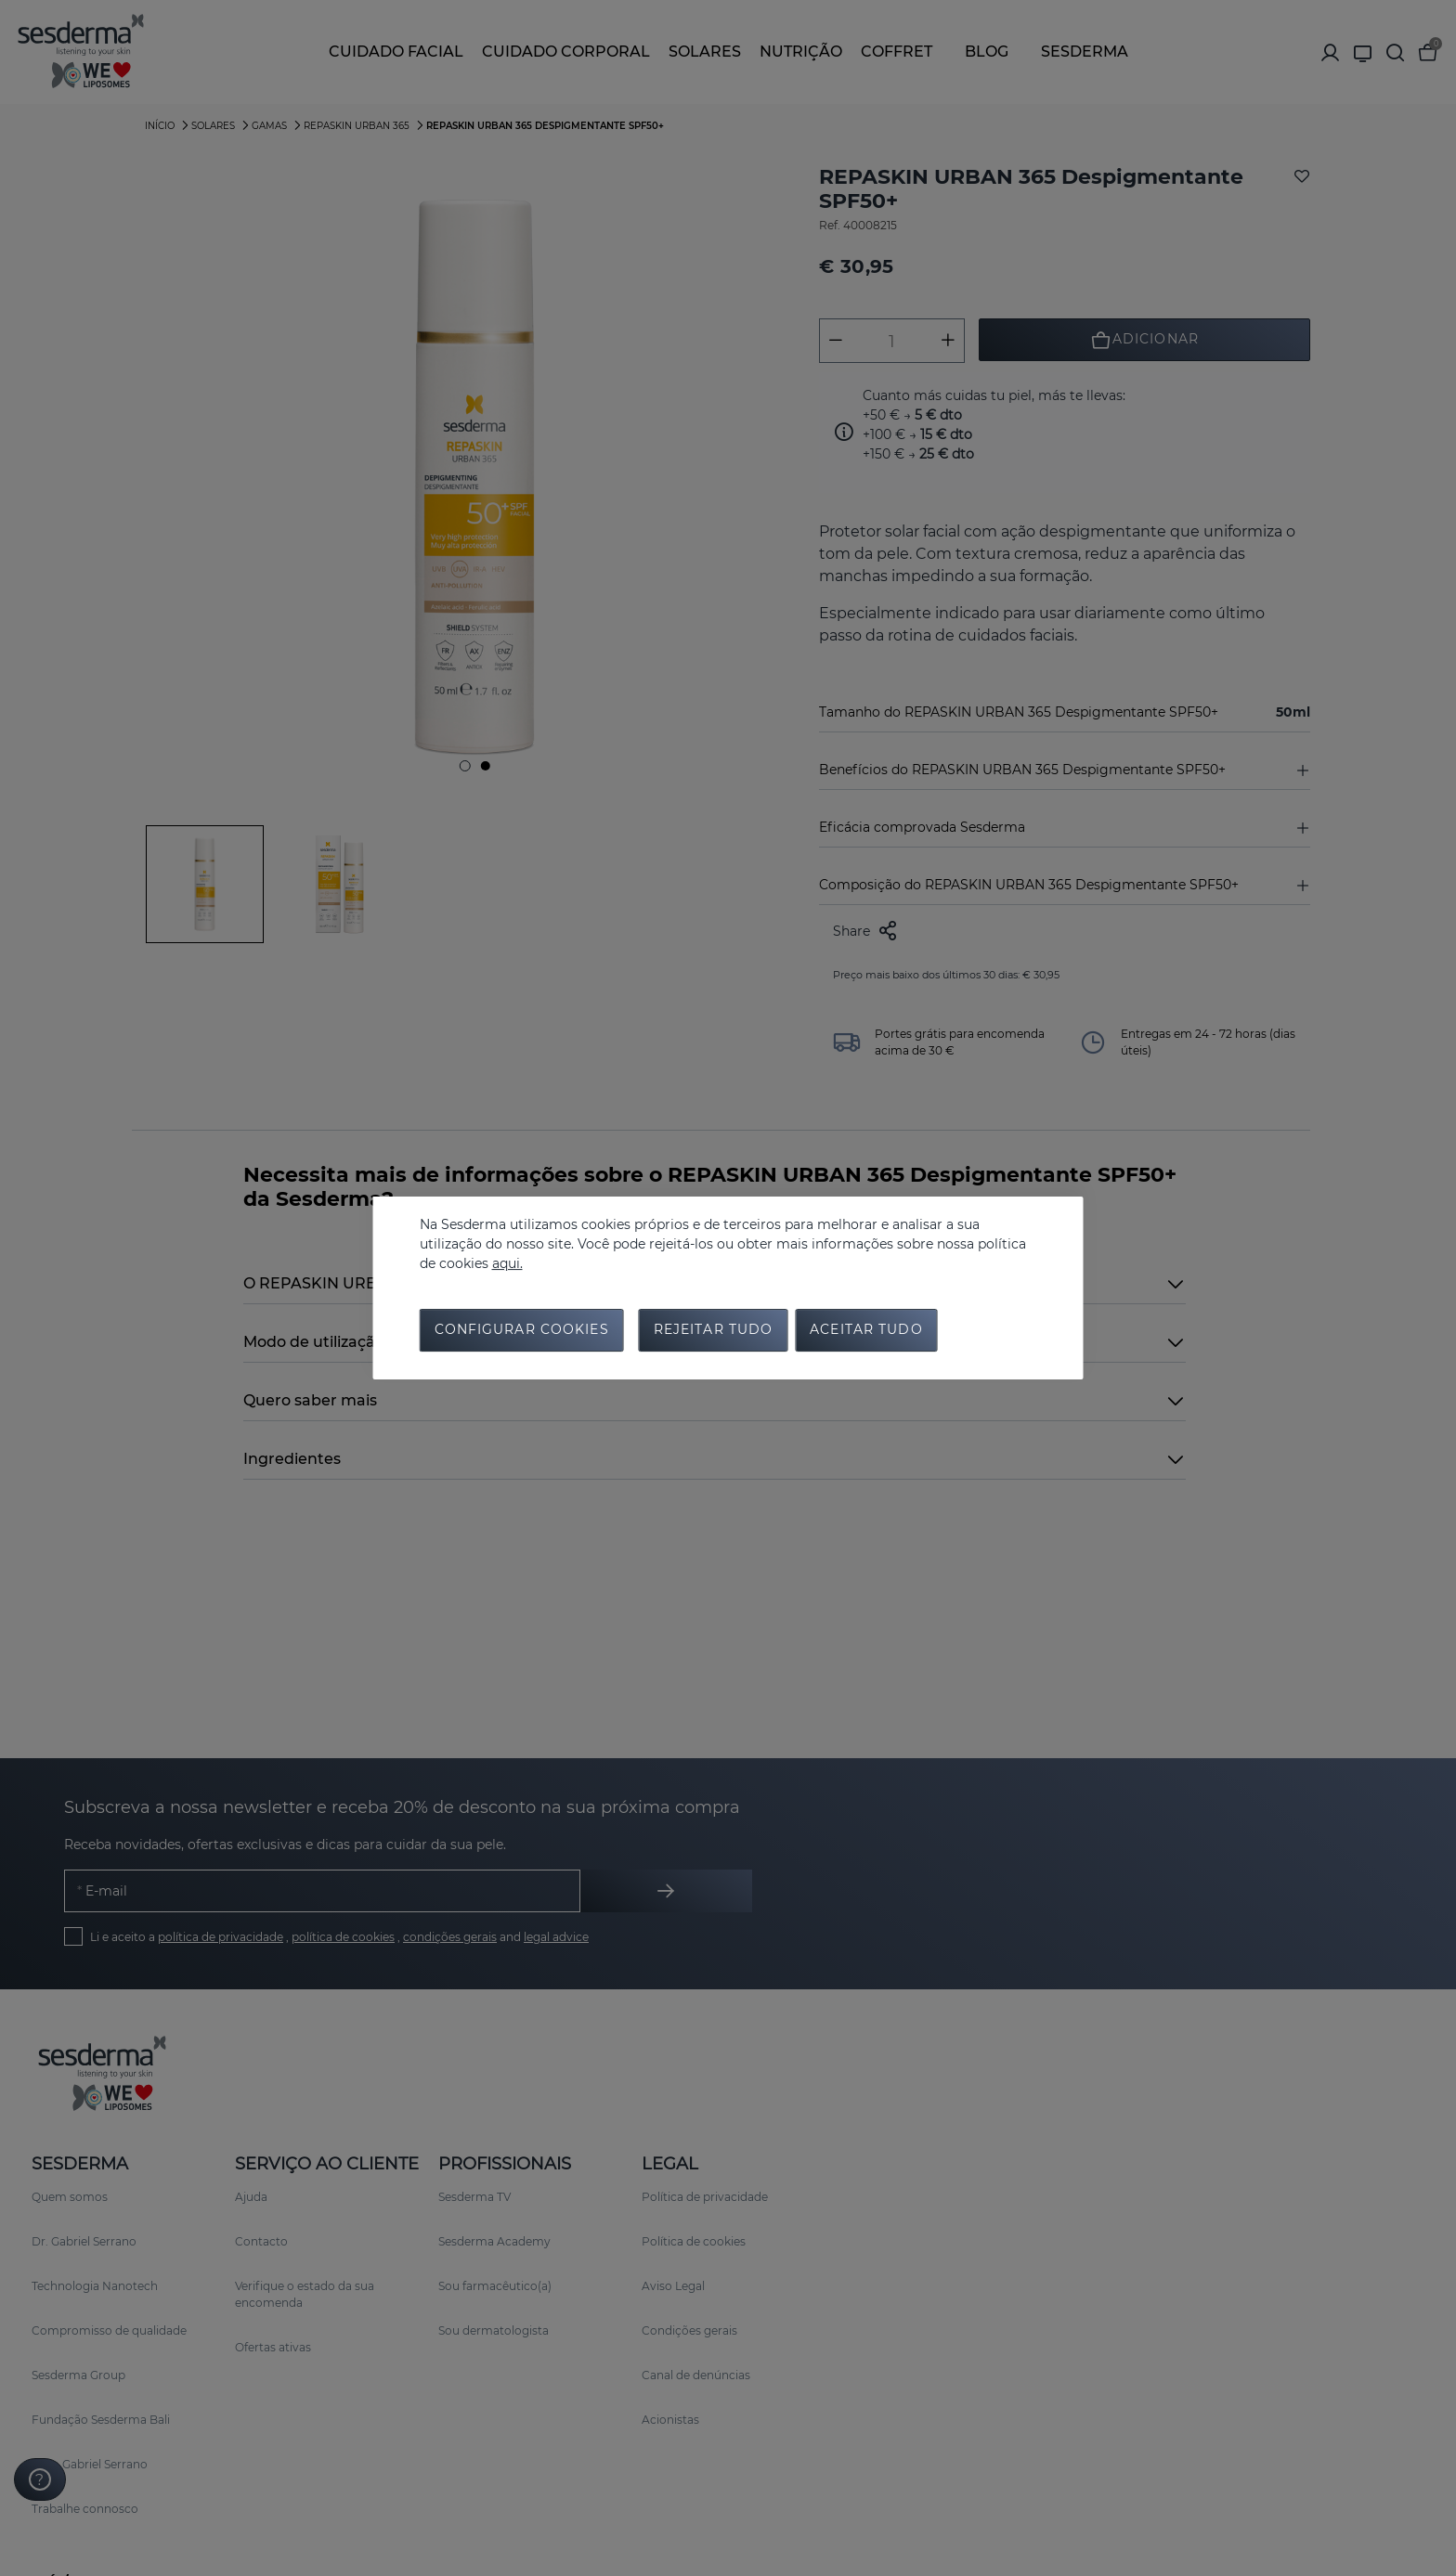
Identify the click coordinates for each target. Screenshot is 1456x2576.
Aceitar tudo (866, 1332)
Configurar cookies (522, 1332)
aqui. (507, 1261)
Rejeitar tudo (714, 1332)
